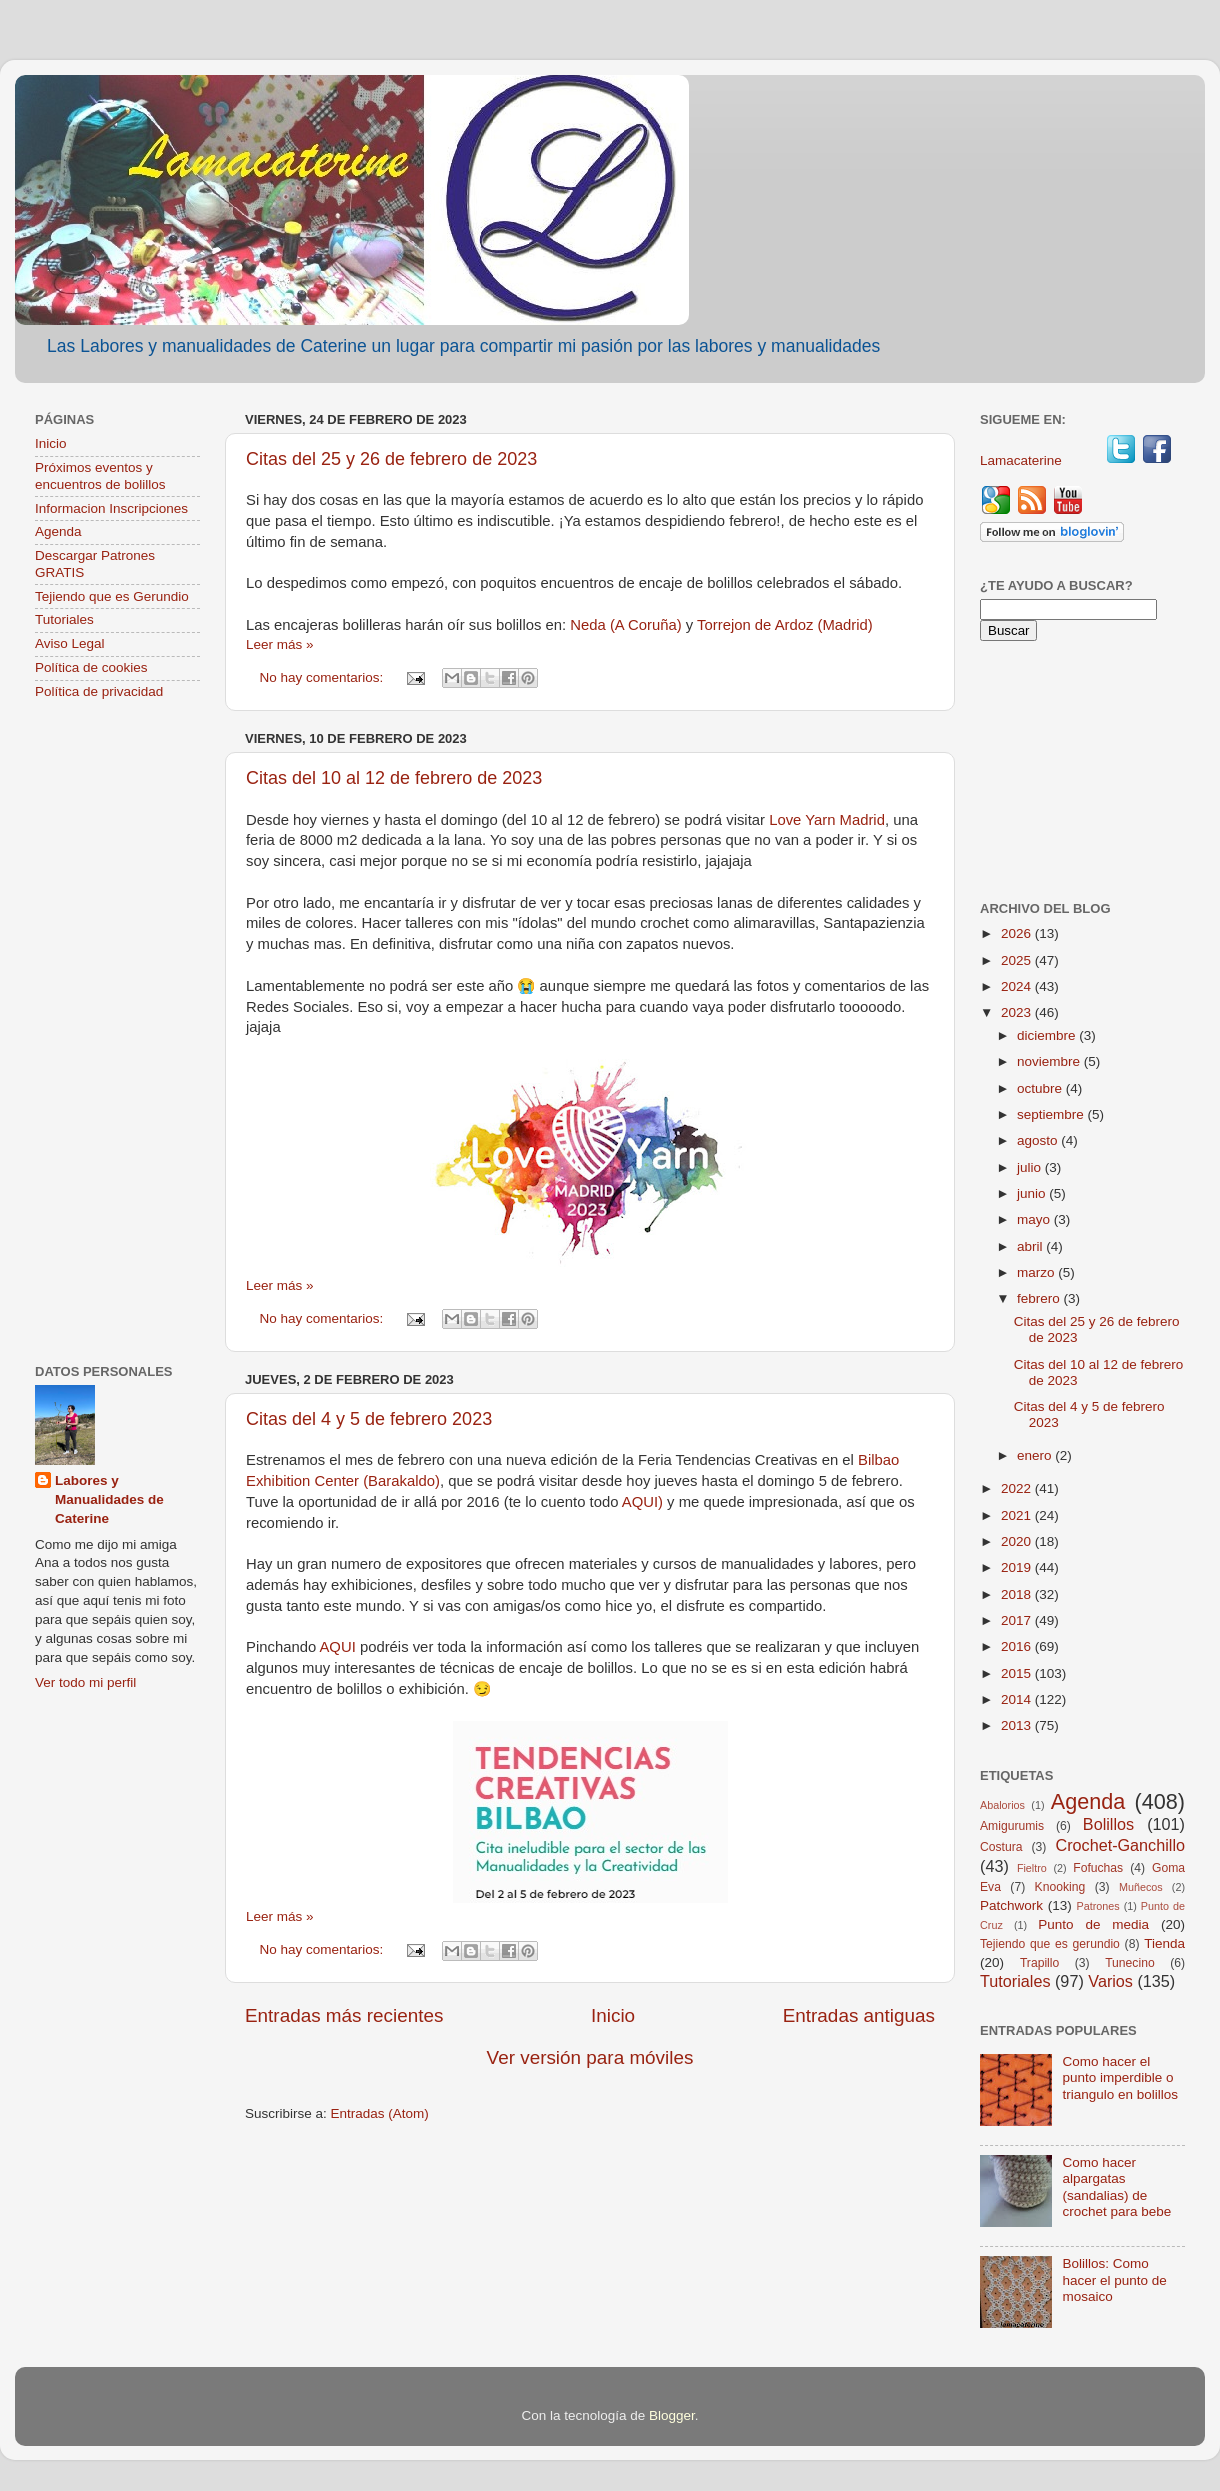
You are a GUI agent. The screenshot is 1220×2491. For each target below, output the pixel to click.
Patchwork (1011, 1905)
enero (1036, 1455)
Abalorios (1002, 1805)
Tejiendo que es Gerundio (112, 596)
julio (1031, 1167)
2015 (1018, 1673)
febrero (1040, 1298)
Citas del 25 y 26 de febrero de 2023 (391, 459)
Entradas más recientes (344, 2015)
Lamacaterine (1023, 460)
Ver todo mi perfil (85, 1682)
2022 (1018, 1488)
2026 (1018, 933)
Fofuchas (1098, 1868)
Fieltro (1032, 1868)
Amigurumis (1012, 1826)
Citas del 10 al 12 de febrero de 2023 (394, 778)
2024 (1018, 986)
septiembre (1052, 1114)
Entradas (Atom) (380, 2113)
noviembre (1050, 1061)
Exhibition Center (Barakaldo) (343, 1481)
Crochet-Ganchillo (1120, 1845)
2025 (1018, 960)
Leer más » (280, 644)
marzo (1037, 1272)
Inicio (613, 2015)
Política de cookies (91, 667)
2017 (1018, 1620)
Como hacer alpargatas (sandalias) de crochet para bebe (1116, 2187)
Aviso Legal (70, 643)
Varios (1110, 1981)
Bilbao (878, 1460)
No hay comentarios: (324, 677)
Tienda (1164, 1943)
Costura (1001, 1847)
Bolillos (1108, 1824)
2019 (1018, 1567)
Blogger (672, 2415)
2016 (1018, 1646)
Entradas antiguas (859, 2015)
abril (1031, 1246)
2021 (1018, 1515)
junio (1033, 1193)
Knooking (1060, 1887)
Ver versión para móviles (590, 2057)
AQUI (339, 1647)
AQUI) (642, 1502)
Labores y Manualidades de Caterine (109, 1499)
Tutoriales (64, 619)
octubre (1041, 1088)
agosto (1039, 1140)
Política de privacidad (99, 691)
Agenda (58, 531)
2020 (1018, 1541)
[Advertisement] (117, 1034)
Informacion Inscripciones (111, 508)
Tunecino (1130, 1963)
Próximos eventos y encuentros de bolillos (100, 475)
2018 (1018, 1594)
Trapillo (1039, 1963)
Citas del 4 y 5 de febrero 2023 (369, 1419)
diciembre (1048, 1035)
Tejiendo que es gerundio (1050, 1944)
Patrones (1097, 1906)
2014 (1018, 1699)
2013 (1018, 1725)
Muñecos (1141, 1887)
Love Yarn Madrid (827, 820)
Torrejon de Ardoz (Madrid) (785, 625)
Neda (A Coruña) (625, 625)
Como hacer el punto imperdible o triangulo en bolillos (1120, 2077)
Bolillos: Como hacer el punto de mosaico (1114, 2279)
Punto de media (1093, 1924)
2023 (1018, 1012)
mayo (1035, 1219)
